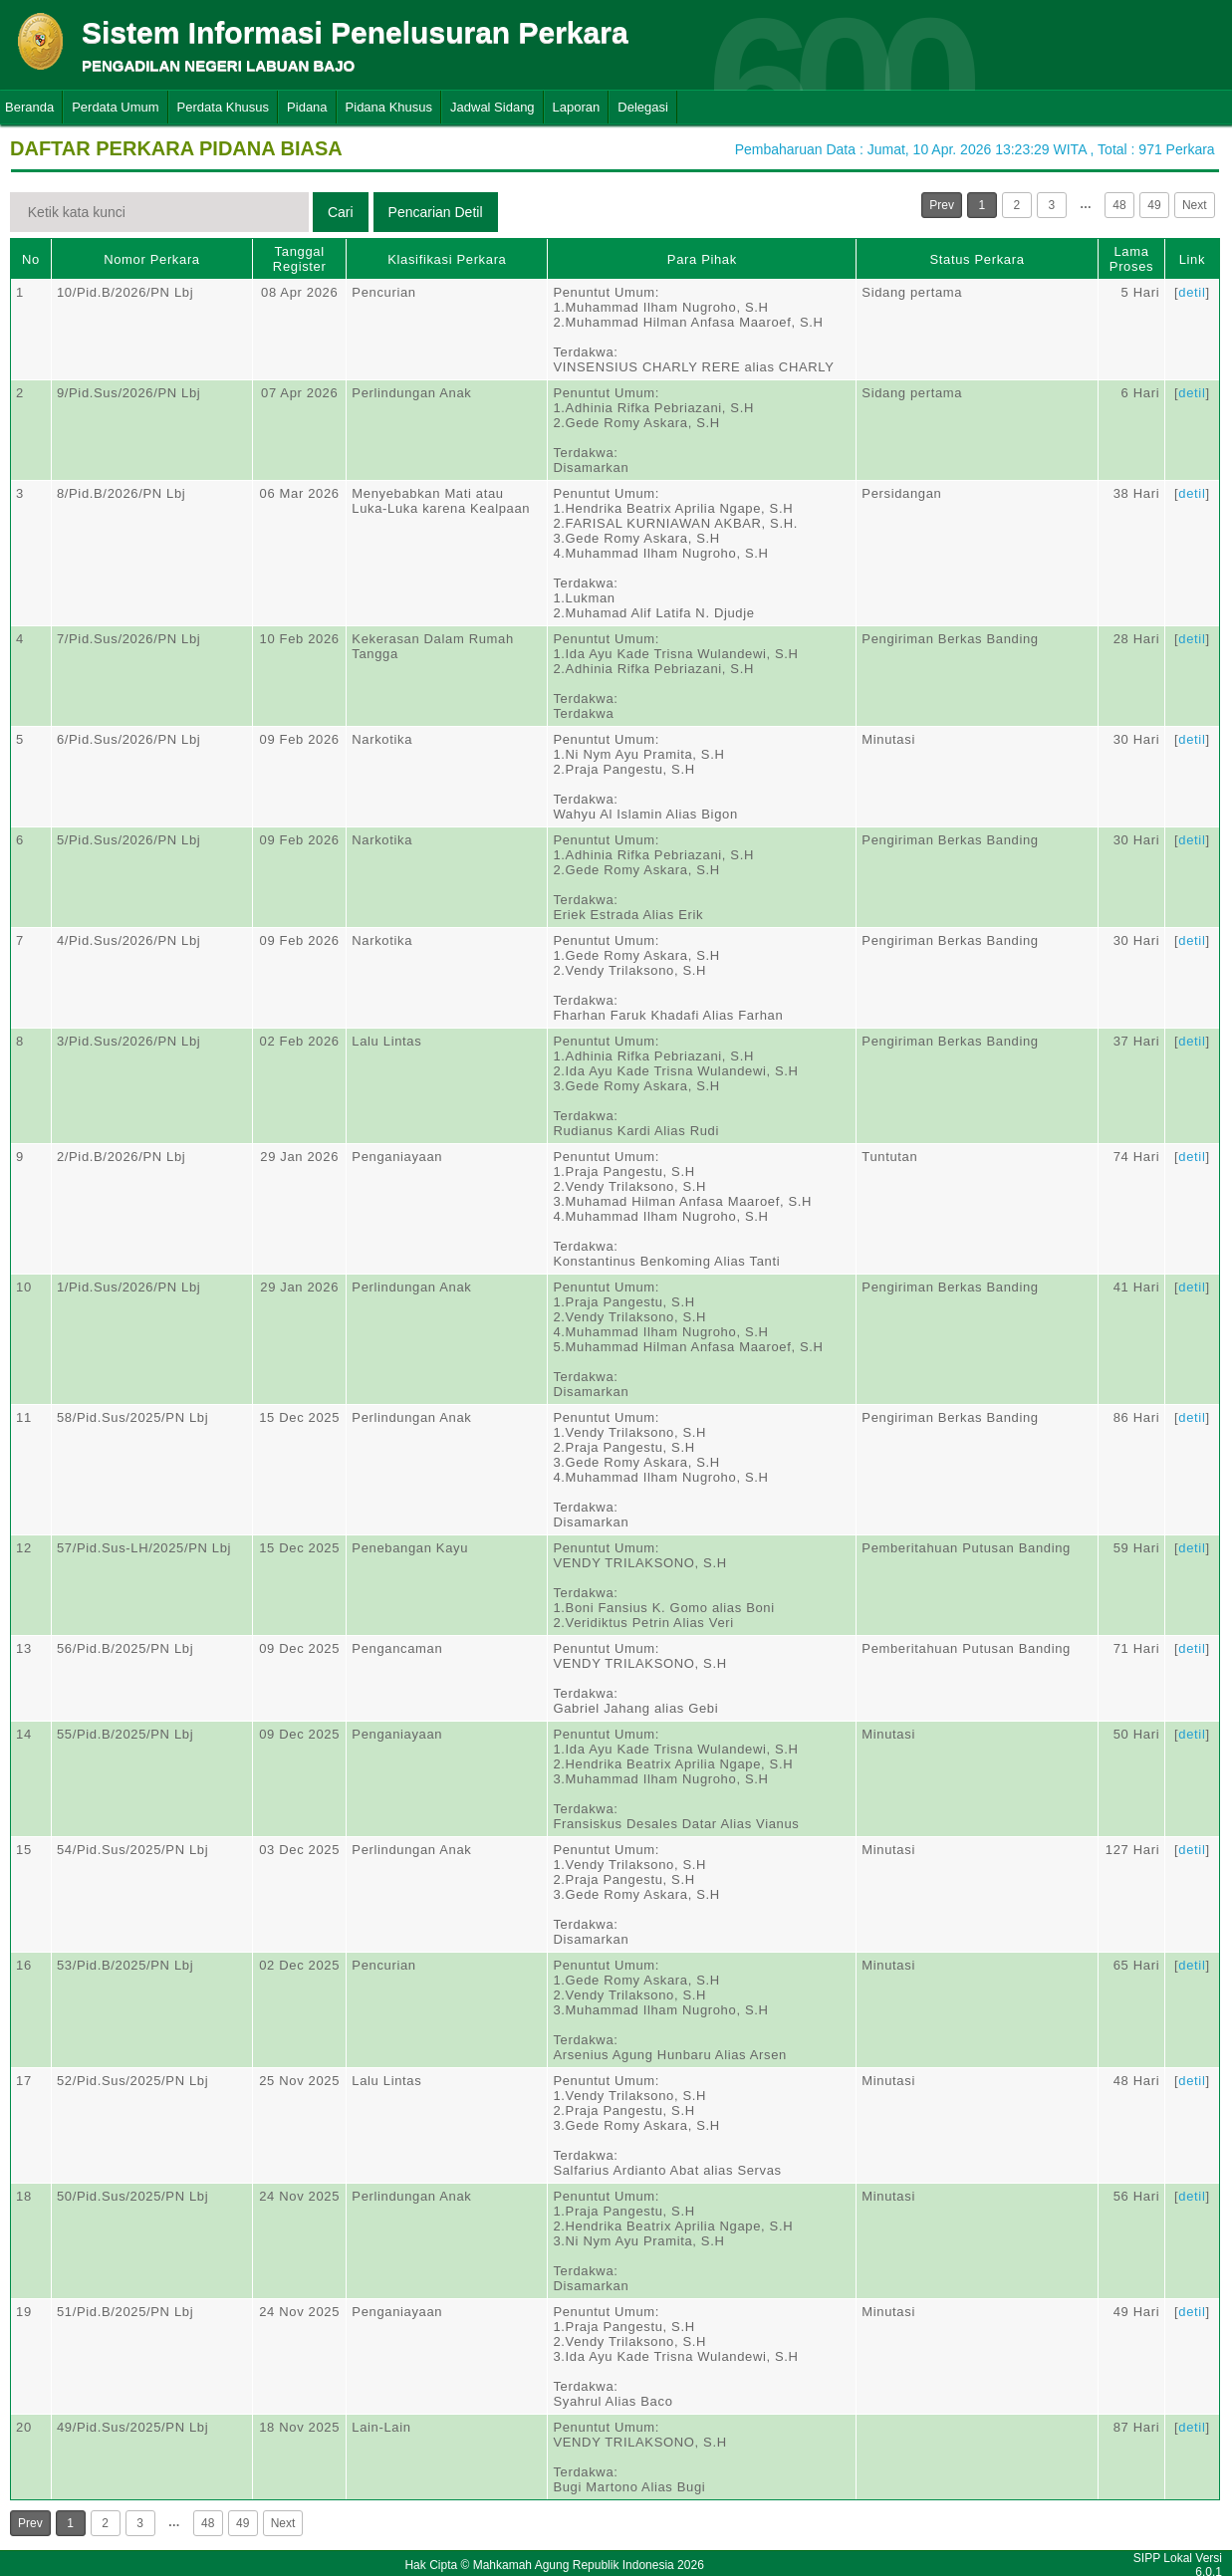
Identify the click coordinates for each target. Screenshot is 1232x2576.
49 (1153, 205)
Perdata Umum (115, 107)
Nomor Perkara (152, 259)
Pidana (307, 107)
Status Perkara (977, 259)
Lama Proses (1131, 259)
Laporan (577, 107)
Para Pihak (702, 259)
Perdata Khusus (223, 107)
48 (1118, 205)
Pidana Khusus (389, 107)
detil (1191, 292)
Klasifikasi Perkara (446, 259)
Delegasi (642, 107)
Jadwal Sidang (492, 107)
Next (1194, 205)
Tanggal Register (300, 259)
